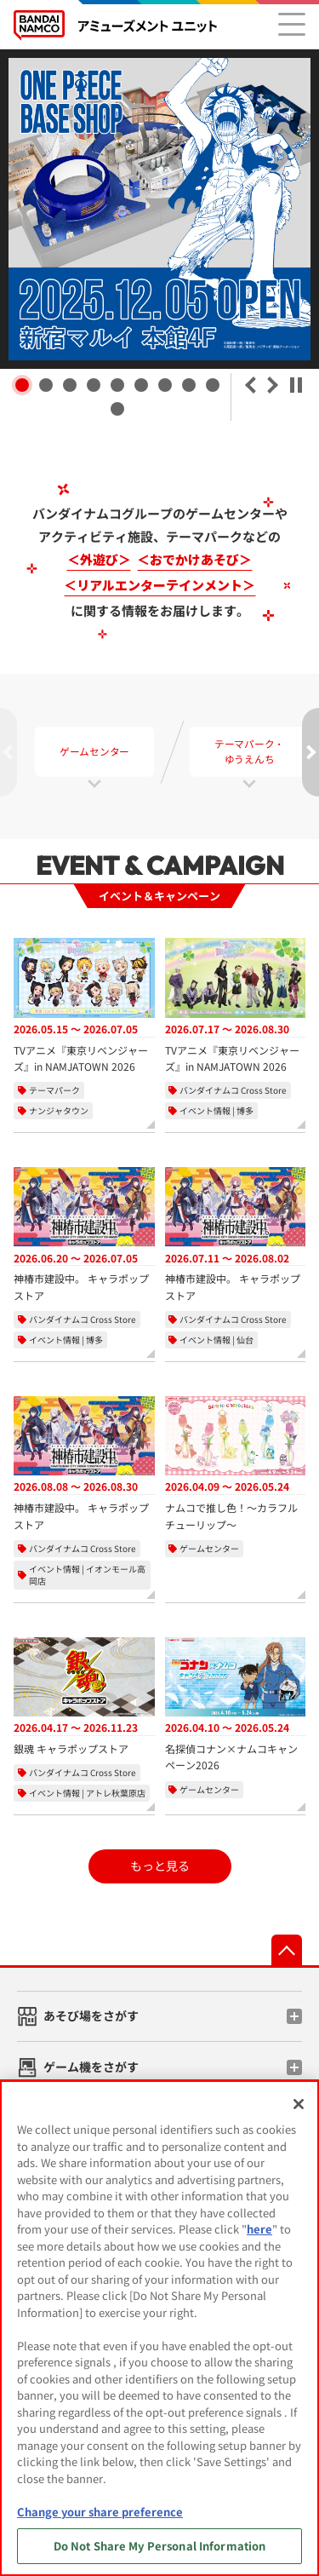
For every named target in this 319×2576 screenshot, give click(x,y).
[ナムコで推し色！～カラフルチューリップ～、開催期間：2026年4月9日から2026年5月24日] (235, 1464)
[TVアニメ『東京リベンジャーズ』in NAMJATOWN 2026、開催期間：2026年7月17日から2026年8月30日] (235, 1006)
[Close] (298, 2104)
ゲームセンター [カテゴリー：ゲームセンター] (209, 1548)
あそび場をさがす (91, 2015)
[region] (159, 2328)
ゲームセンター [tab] (94, 752)
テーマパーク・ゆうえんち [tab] (249, 752)
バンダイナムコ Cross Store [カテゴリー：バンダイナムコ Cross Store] (233, 1090)
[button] (22, 385)
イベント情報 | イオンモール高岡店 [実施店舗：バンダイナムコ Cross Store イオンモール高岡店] (87, 1574)
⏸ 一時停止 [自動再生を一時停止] (296, 385)
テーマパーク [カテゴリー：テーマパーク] (54, 1090)
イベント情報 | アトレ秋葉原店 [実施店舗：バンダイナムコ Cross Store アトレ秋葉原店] (87, 1792)
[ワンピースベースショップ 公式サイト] (159, 209)
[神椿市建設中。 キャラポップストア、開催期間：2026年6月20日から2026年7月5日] (84, 1235)
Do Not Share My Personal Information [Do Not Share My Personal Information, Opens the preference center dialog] (160, 2546)
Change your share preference (100, 2512)
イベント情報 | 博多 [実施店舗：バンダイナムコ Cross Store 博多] (216, 1110)
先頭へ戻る (286, 1950)
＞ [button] (273, 385)
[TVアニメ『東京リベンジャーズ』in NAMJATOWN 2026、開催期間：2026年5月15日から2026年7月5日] (84, 1006)
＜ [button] (250, 385)
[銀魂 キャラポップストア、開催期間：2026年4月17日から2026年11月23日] (84, 1697)
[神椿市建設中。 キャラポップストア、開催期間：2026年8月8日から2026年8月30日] (84, 1464)
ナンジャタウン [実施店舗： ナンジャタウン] (58, 1110)
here (259, 2229)
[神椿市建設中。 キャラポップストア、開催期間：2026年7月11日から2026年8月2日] (235, 1235)
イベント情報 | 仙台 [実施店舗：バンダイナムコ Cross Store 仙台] (216, 1339)
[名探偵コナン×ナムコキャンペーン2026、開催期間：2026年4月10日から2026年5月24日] (235, 1705)
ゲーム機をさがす (91, 2066)
